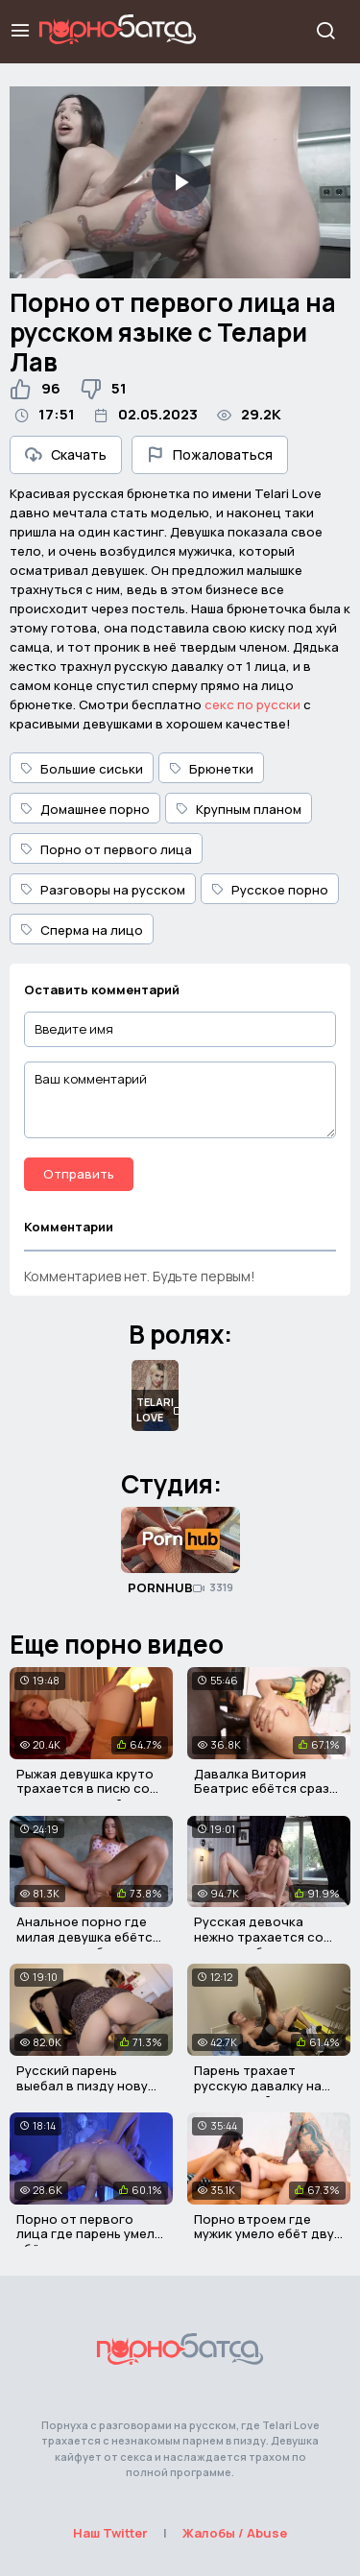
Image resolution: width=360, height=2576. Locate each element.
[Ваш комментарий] (180, 1099)
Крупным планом (238, 809)
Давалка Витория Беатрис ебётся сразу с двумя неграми (265, 1788)
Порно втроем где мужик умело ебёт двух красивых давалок (267, 2233)
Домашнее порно (85, 809)
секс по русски (252, 704)
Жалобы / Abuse (234, 2532)
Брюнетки (211, 768)
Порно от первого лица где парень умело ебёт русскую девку (89, 2233)
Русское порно (269, 889)
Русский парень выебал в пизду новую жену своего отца (87, 2085)
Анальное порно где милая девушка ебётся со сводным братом (87, 1936)
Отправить (78, 1173)
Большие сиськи (81, 768)
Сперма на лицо (81, 930)
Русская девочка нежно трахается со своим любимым (259, 1936)
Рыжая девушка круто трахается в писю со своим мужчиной (85, 1788)
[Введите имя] (180, 1029)
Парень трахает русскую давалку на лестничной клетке (258, 2085)
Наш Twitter (110, 2532)
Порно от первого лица (106, 849)
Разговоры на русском (102, 889)
